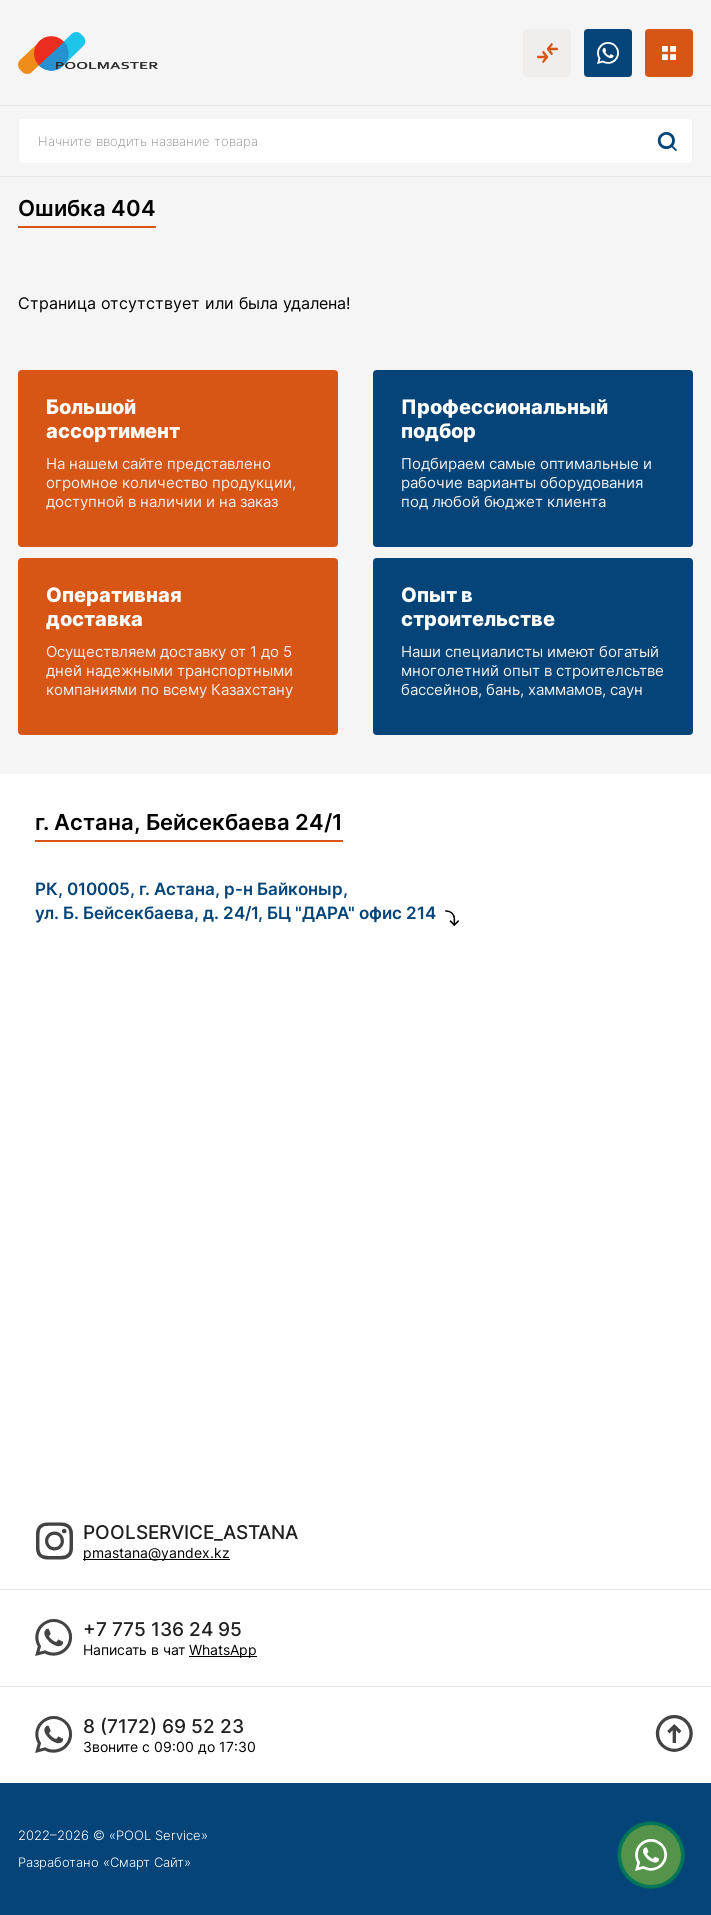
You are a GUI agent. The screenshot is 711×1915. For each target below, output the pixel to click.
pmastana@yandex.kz (156, 1552)
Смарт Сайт (147, 1862)
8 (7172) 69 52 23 (163, 1726)
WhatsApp (223, 1649)
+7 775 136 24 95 (162, 1629)
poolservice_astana (190, 1532)
